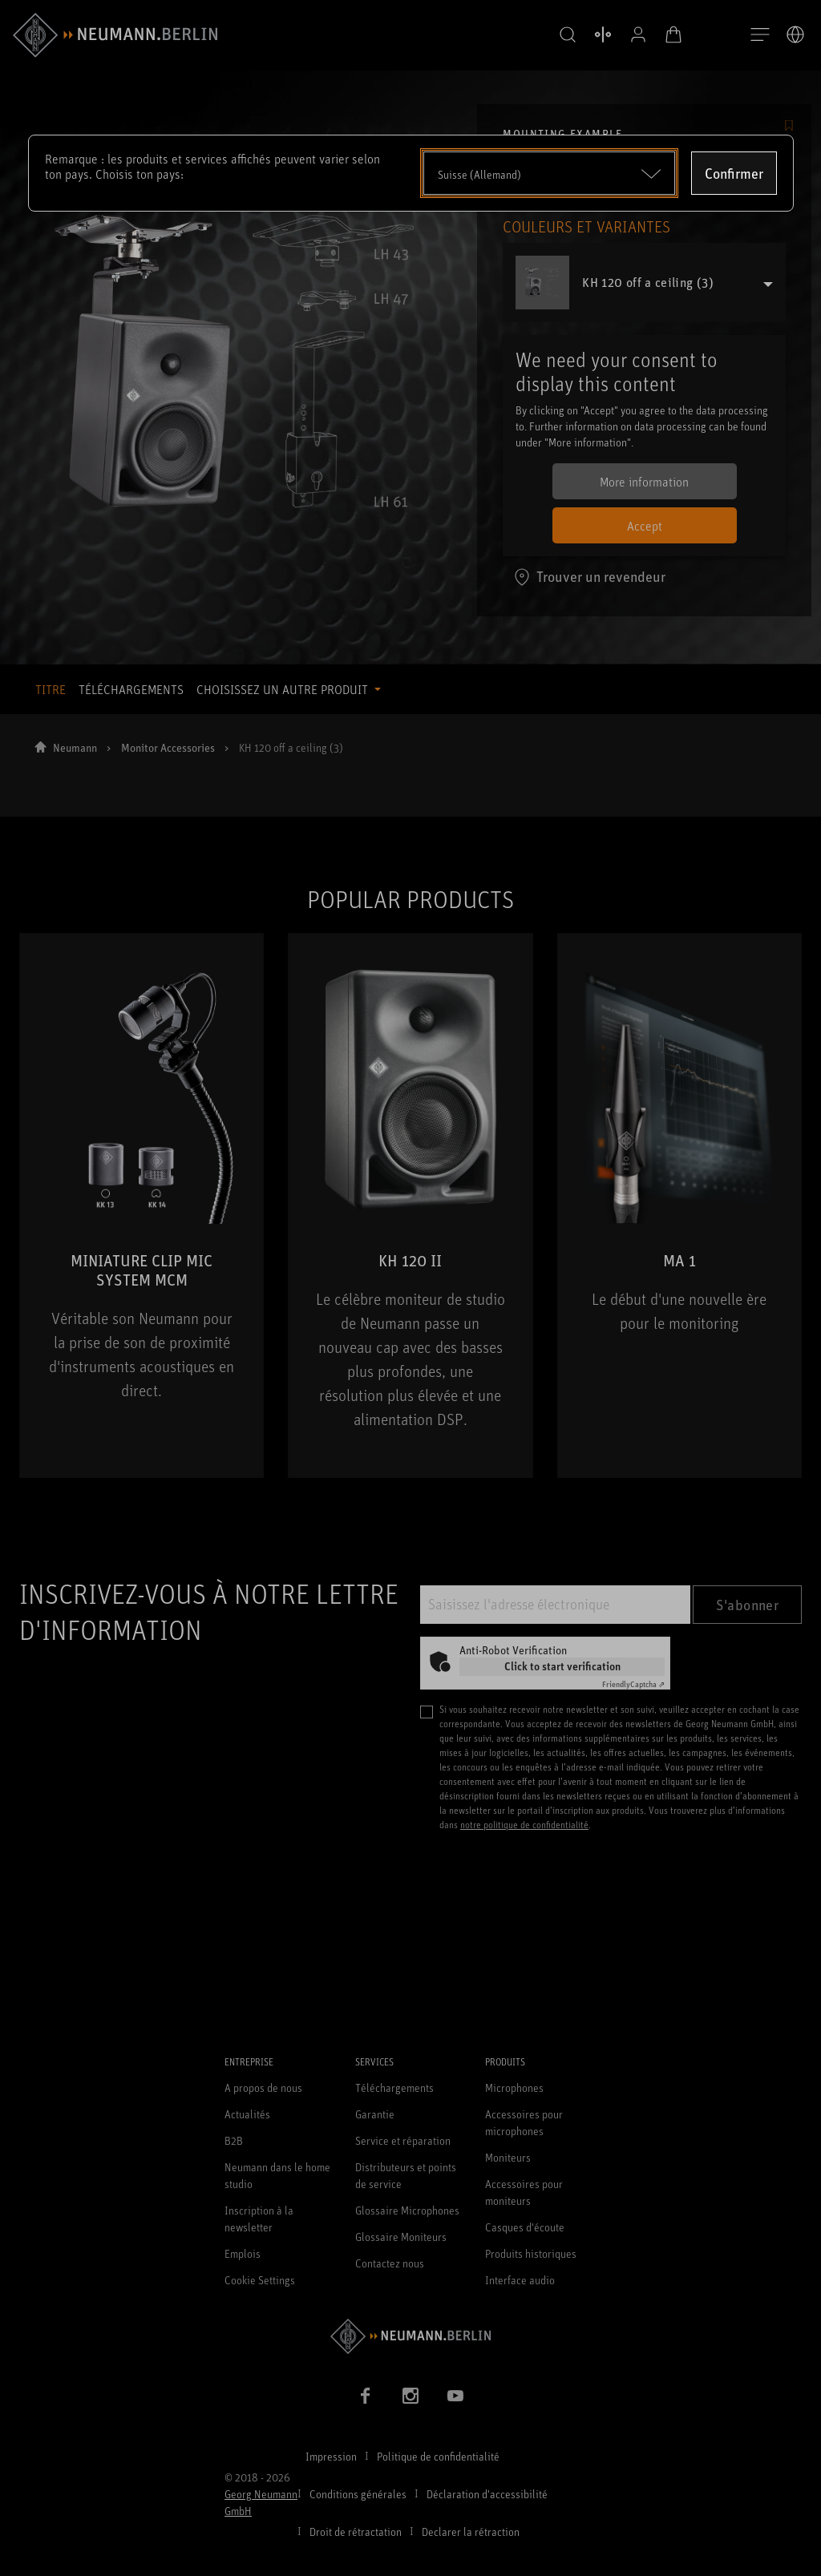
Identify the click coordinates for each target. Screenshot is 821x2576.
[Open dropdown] (549, 173)
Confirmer (734, 173)
